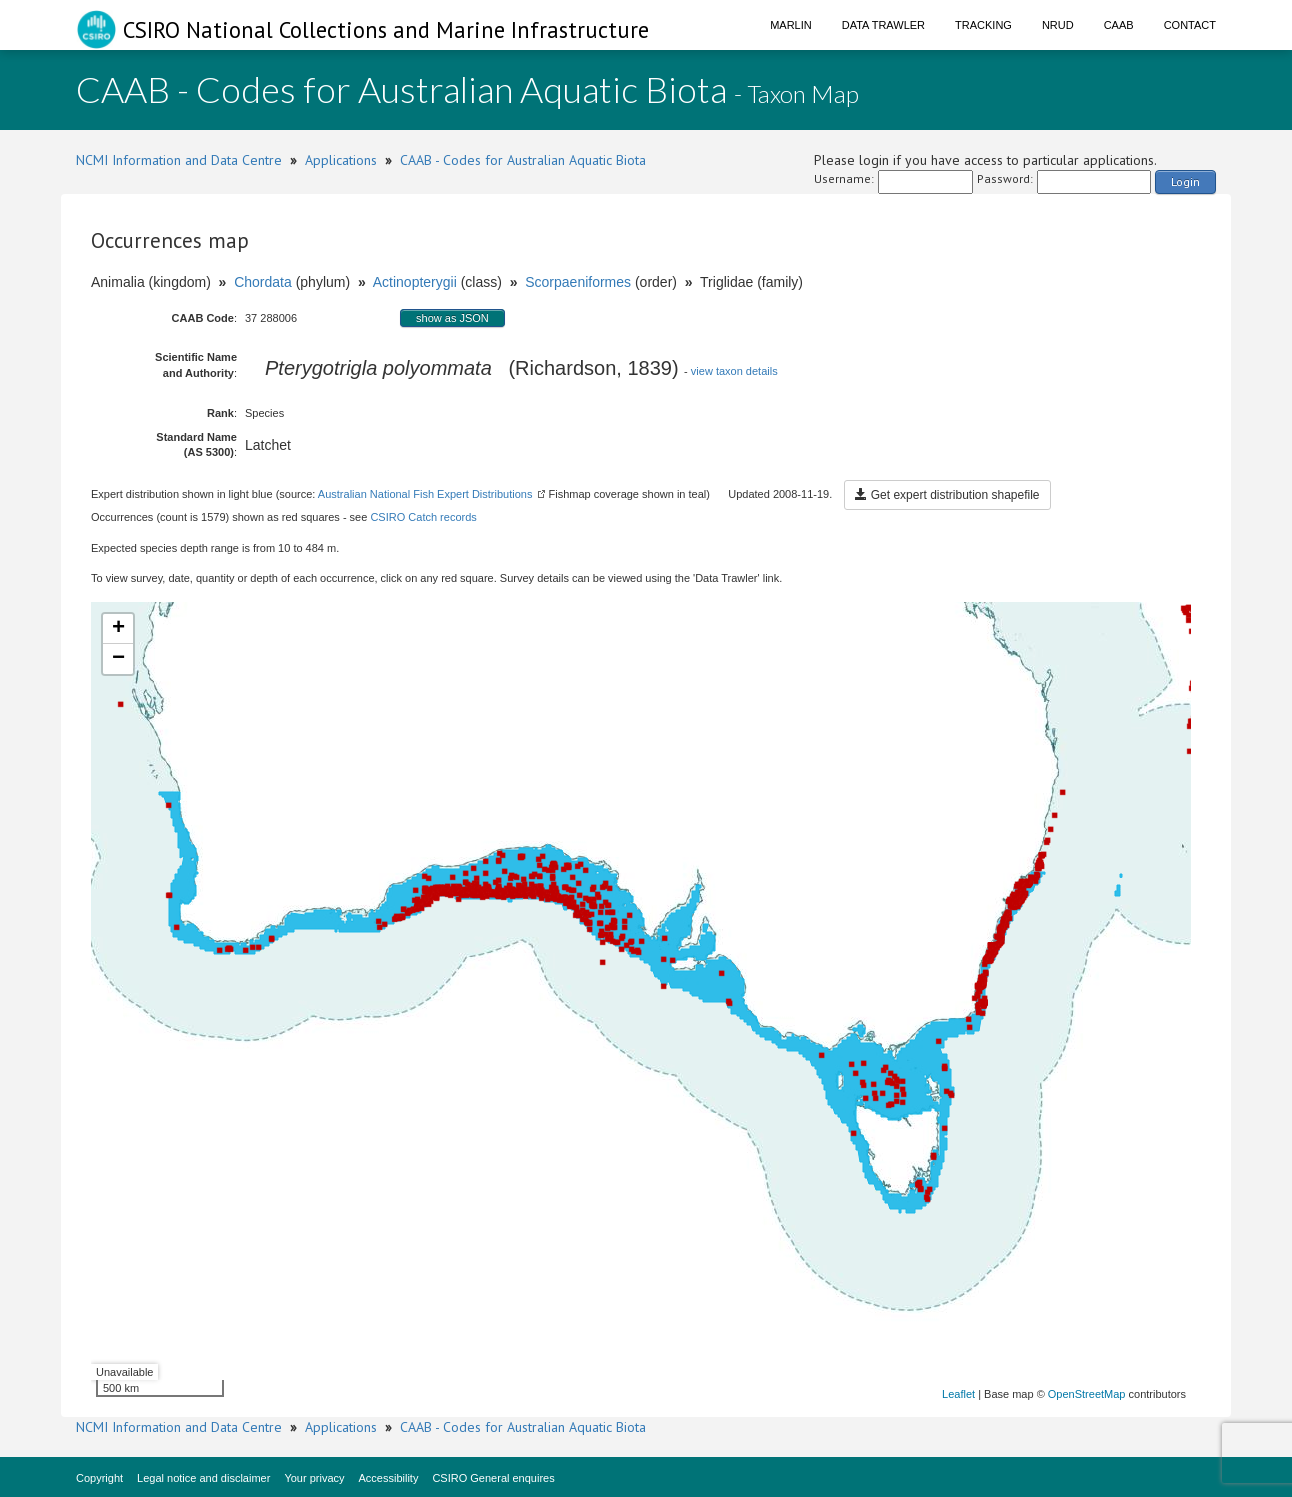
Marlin (791, 25)
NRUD (1058, 25)
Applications (341, 160)
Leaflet (958, 1394)
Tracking (983, 25)
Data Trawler (883, 25)
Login (1185, 181)
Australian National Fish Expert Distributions (425, 494)
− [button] (118, 659)
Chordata (263, 282)
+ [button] (118, 629)
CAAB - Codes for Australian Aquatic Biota (523, 160)
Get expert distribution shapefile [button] (947, 495)
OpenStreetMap (1087, 1394)
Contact (1190, 25)
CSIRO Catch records (423, 517)
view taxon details (734, 371)
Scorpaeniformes (578, 282)
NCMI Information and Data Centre (179, 160)
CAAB (1119, 25)
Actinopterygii (415, 282)
